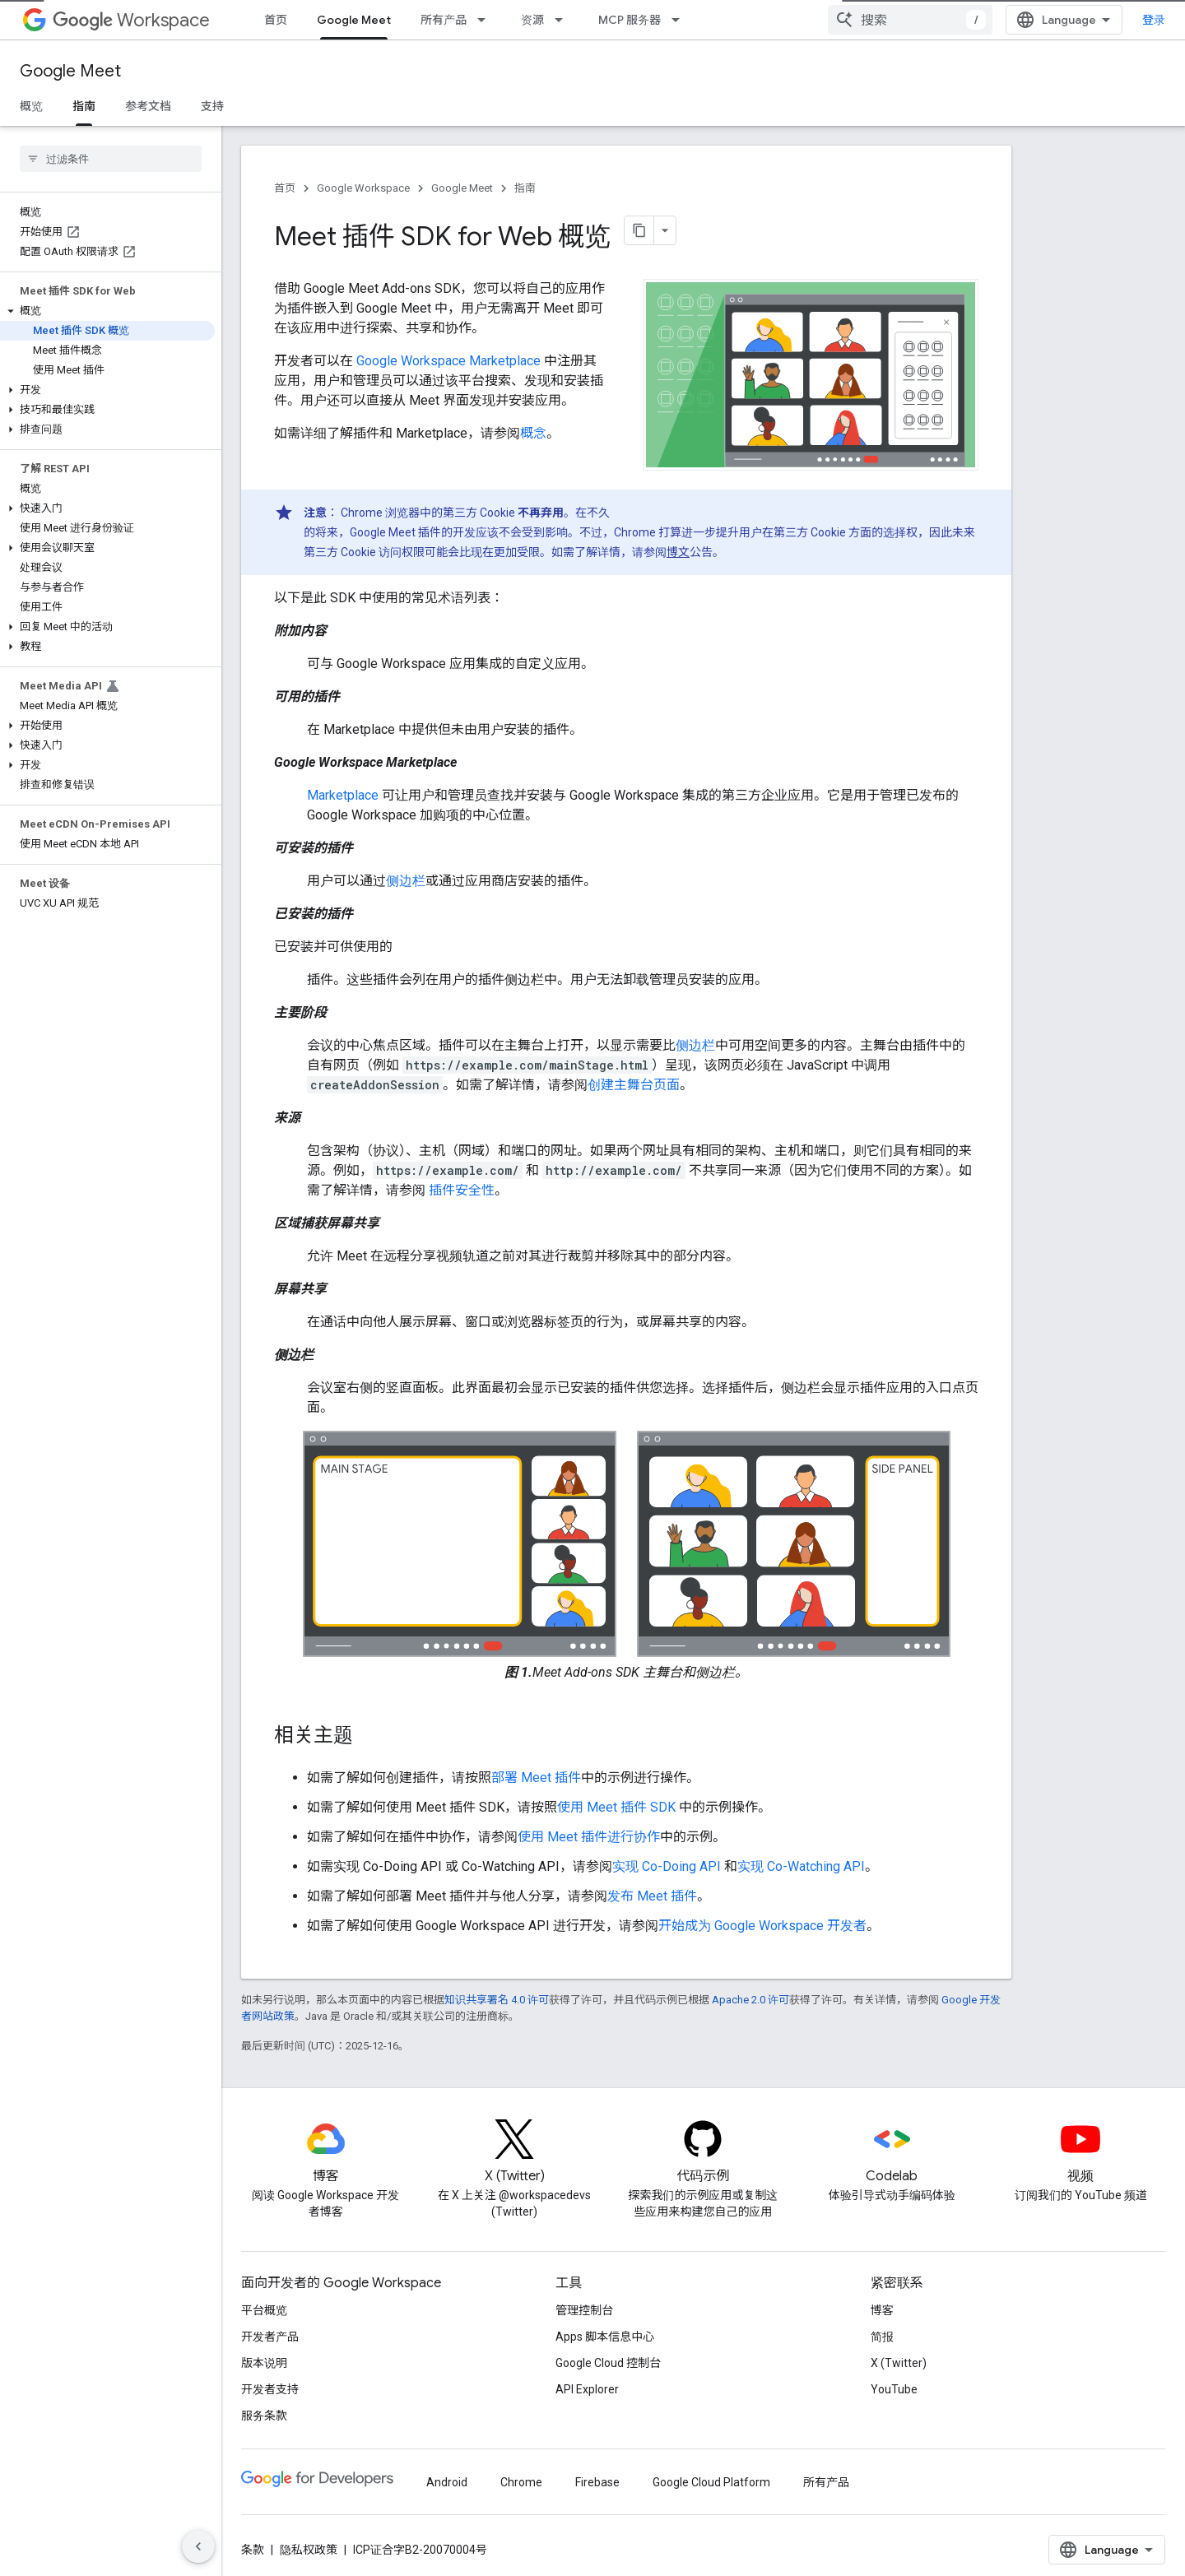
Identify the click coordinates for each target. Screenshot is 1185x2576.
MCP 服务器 (629, 19)
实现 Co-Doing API (666, 1866)
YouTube (894, 2389)
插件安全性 (460, 1190)
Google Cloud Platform (711, 2482)
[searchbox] (111, 159)
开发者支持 (270, 2389)
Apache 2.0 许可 (750, 1999)
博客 (882, 2310)
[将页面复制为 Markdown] (639, 230)
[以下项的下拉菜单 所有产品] (486, 19)
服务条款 (264, 2415)
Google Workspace (363, 188)
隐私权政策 (308, 2549)
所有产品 (444, 19)
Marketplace (343, 795)
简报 (882, 2336)
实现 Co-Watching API (801, 1866)
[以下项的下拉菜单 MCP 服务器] (680, 19)
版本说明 (264, 2362)
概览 (31, 106)
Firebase (597, 2482)
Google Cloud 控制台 (608, 2362)
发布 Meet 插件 (652, 1896)
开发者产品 (270, 2336)
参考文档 (148, 106)
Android (446, 2482)
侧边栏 (405, 881)
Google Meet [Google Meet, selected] (354, 19)
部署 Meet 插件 (536, 1777)
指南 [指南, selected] (83, 106)
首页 (275, 19)
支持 (212, 106)
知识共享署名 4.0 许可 (496, 1999)
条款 (252, 2549)
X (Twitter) (899, 2362)
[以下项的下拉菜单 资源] (563, 19)
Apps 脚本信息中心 (604, 2336)
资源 (532, 19)
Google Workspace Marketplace (448, 361)
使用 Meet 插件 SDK (616, 1807)
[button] (107, 311)
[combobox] (910, 20)
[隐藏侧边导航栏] (198, 2546)
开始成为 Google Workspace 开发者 (762, 1925)
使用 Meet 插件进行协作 (589, 1837)
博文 (678, 552)
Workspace (131, 20)
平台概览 (264, 2310)
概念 (533, 433)
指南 (525, 188)
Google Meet (70, 71)
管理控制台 (584, 2310)
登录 (1153, 19)
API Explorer (587, 2389)
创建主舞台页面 (634, 1085)
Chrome (521, 2482)
